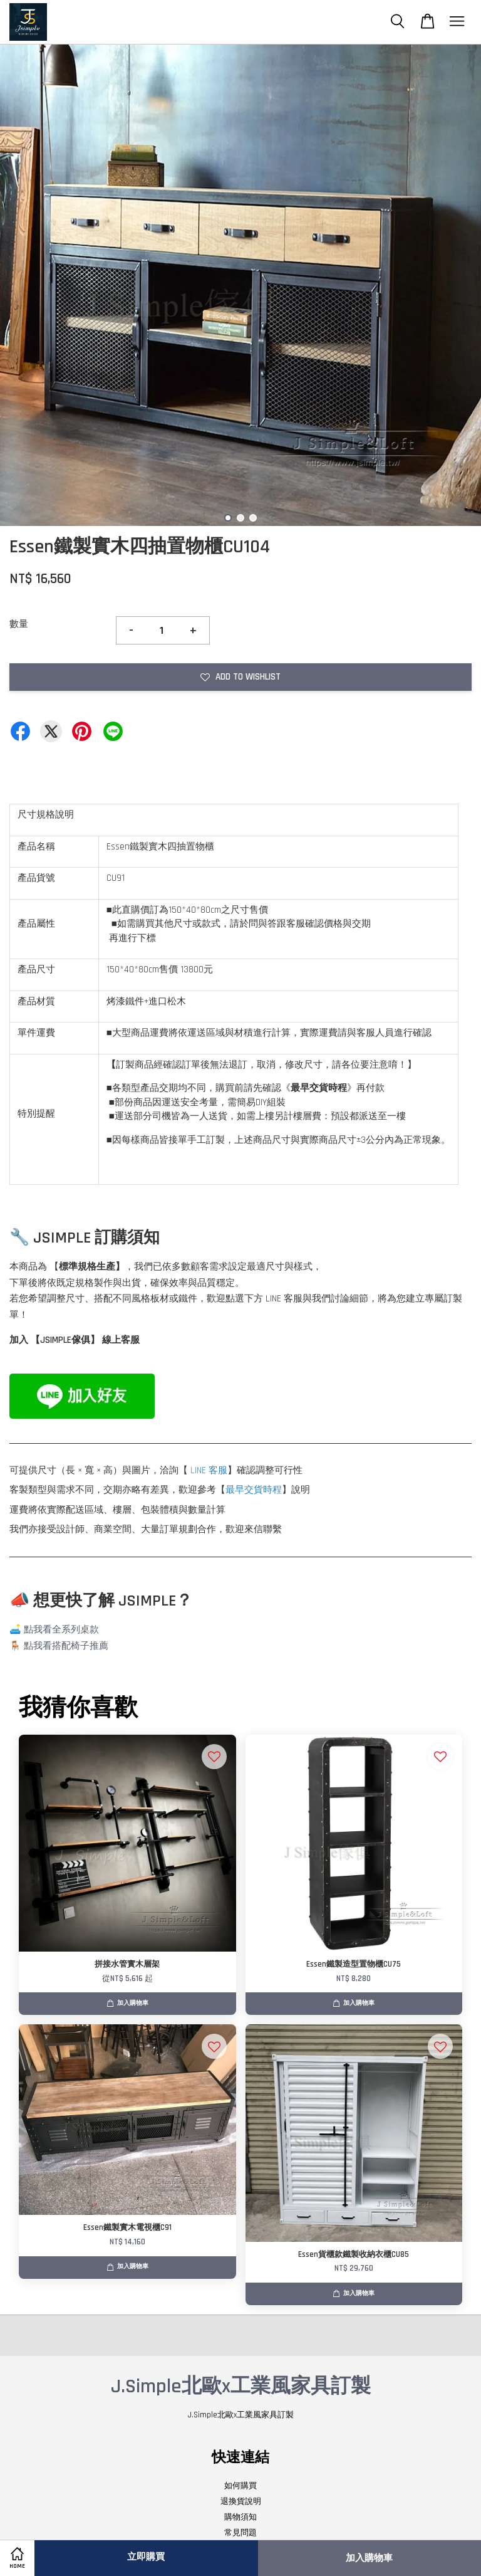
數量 (18, 624)
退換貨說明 (240, 2501)
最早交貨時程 (253, 1490)
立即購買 (146, 2557)
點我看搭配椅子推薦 (66, 1646)
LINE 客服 (208, 1470)
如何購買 (240, 2486)
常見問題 (240, 2533)
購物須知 (240, 2517)
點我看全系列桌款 (61, 1630)
